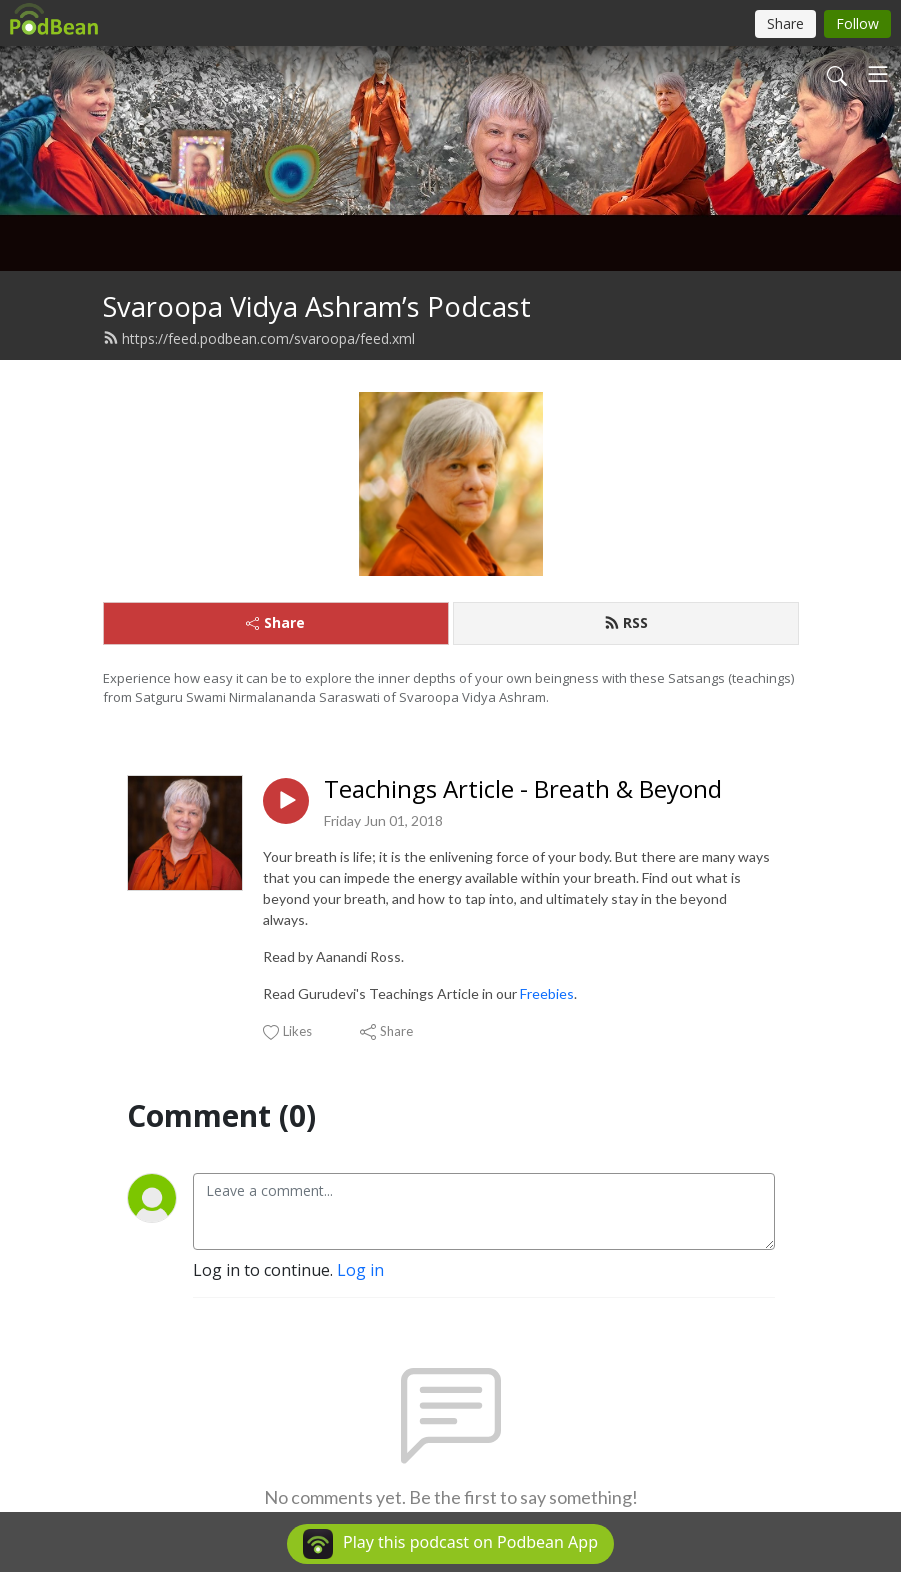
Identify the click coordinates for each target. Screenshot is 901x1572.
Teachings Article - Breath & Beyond (523, 789)
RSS (626, 622)
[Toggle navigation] (878, 74)
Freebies (547, 993)
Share (275, 622)
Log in (360, 1270)
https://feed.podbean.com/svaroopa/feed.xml (259, 338)
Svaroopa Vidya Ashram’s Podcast (317, 306)
